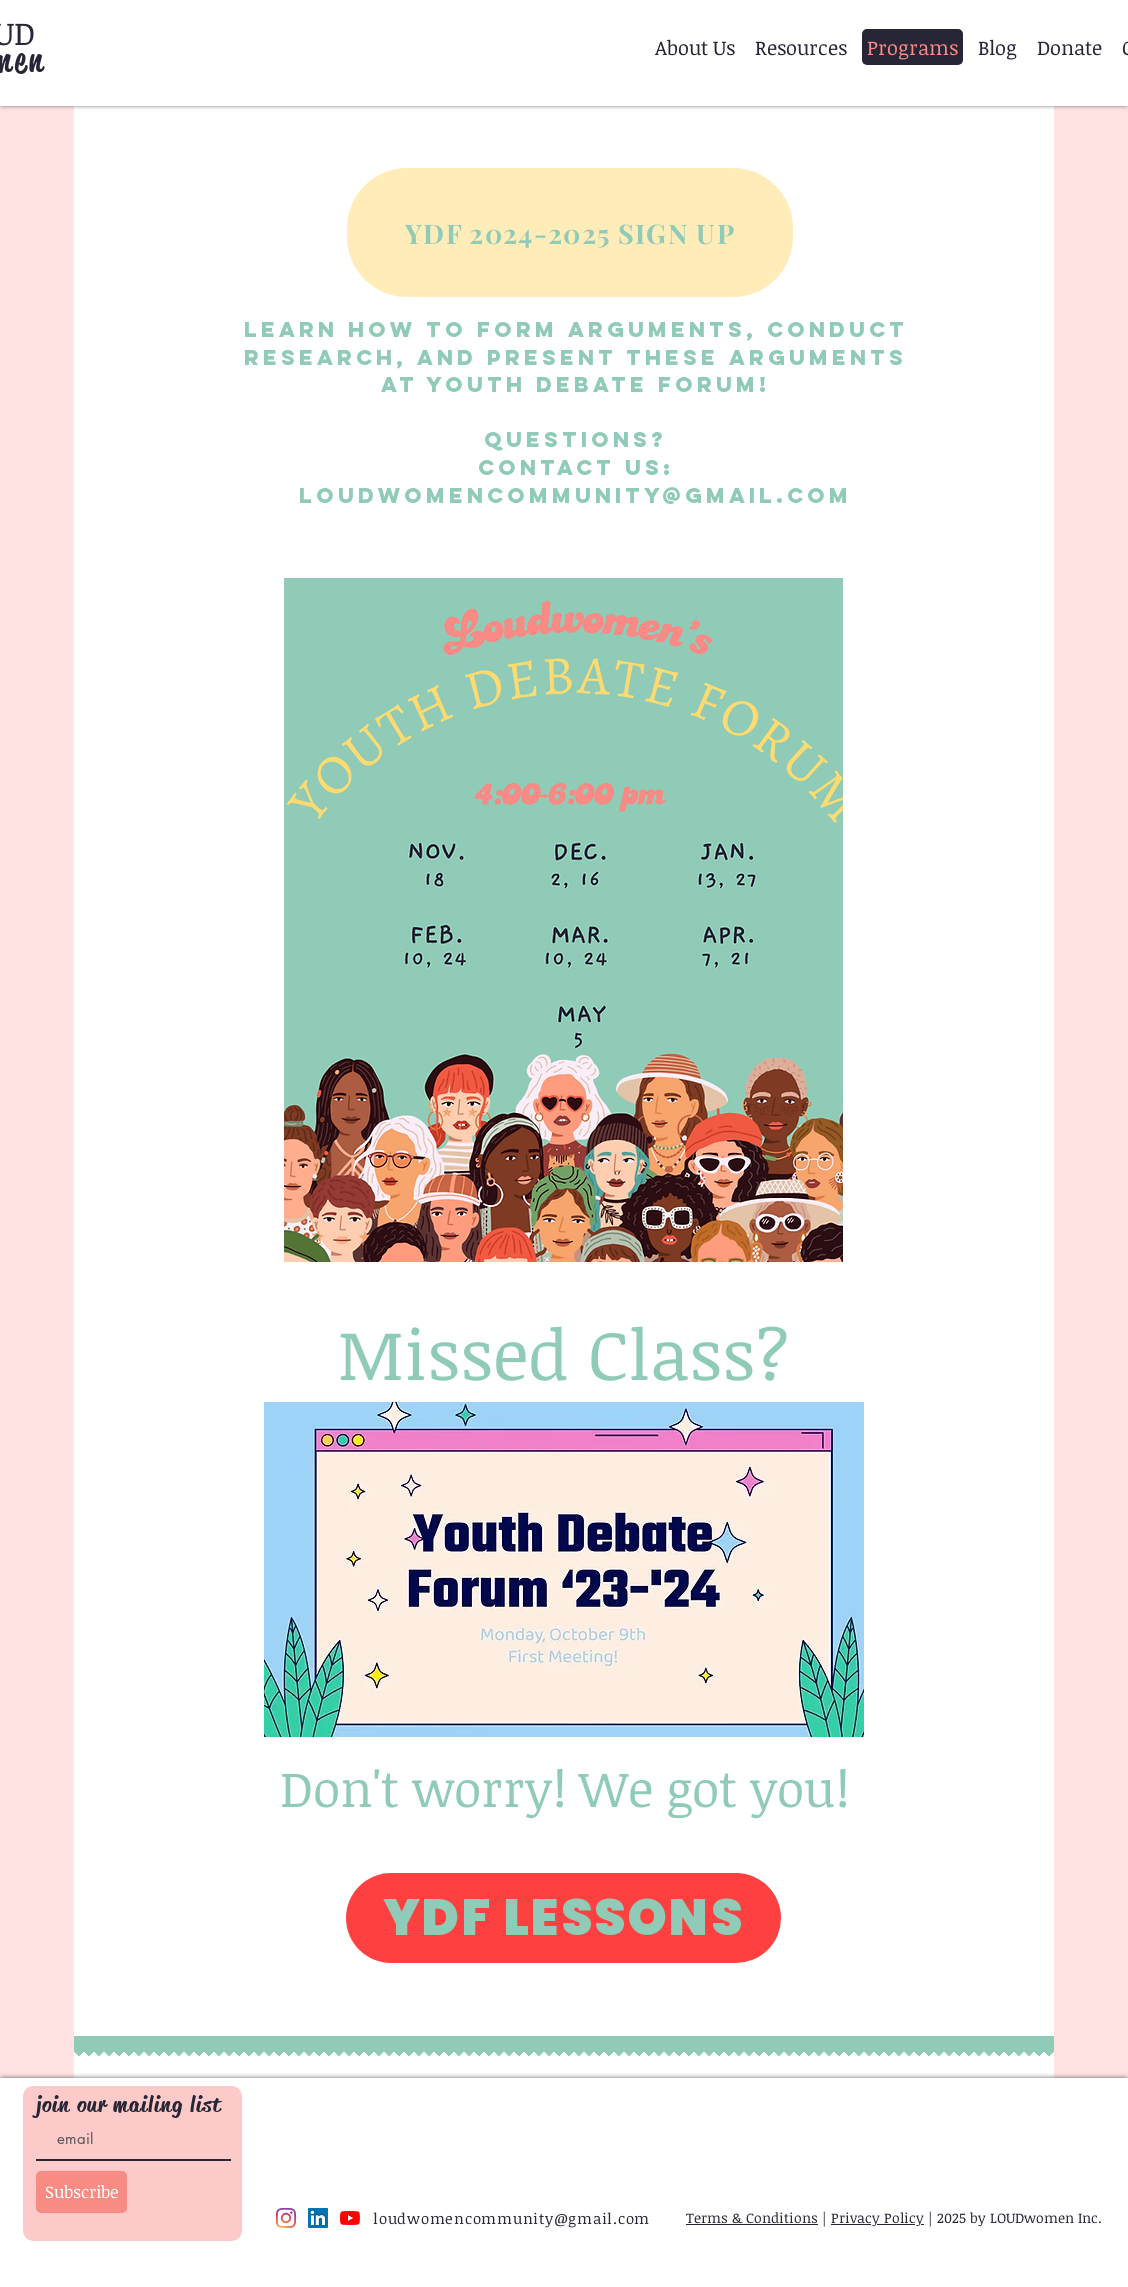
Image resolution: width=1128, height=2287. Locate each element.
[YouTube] (350, 2218)
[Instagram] (286, 2218)
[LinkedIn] (318, 2218)
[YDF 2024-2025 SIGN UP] (570, 232)
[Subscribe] (81, 2192)
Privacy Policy (877, 2217)
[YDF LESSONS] (563, 1918)
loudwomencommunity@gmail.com (575, 495)
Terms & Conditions (752, 2217)
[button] (694, 47)
